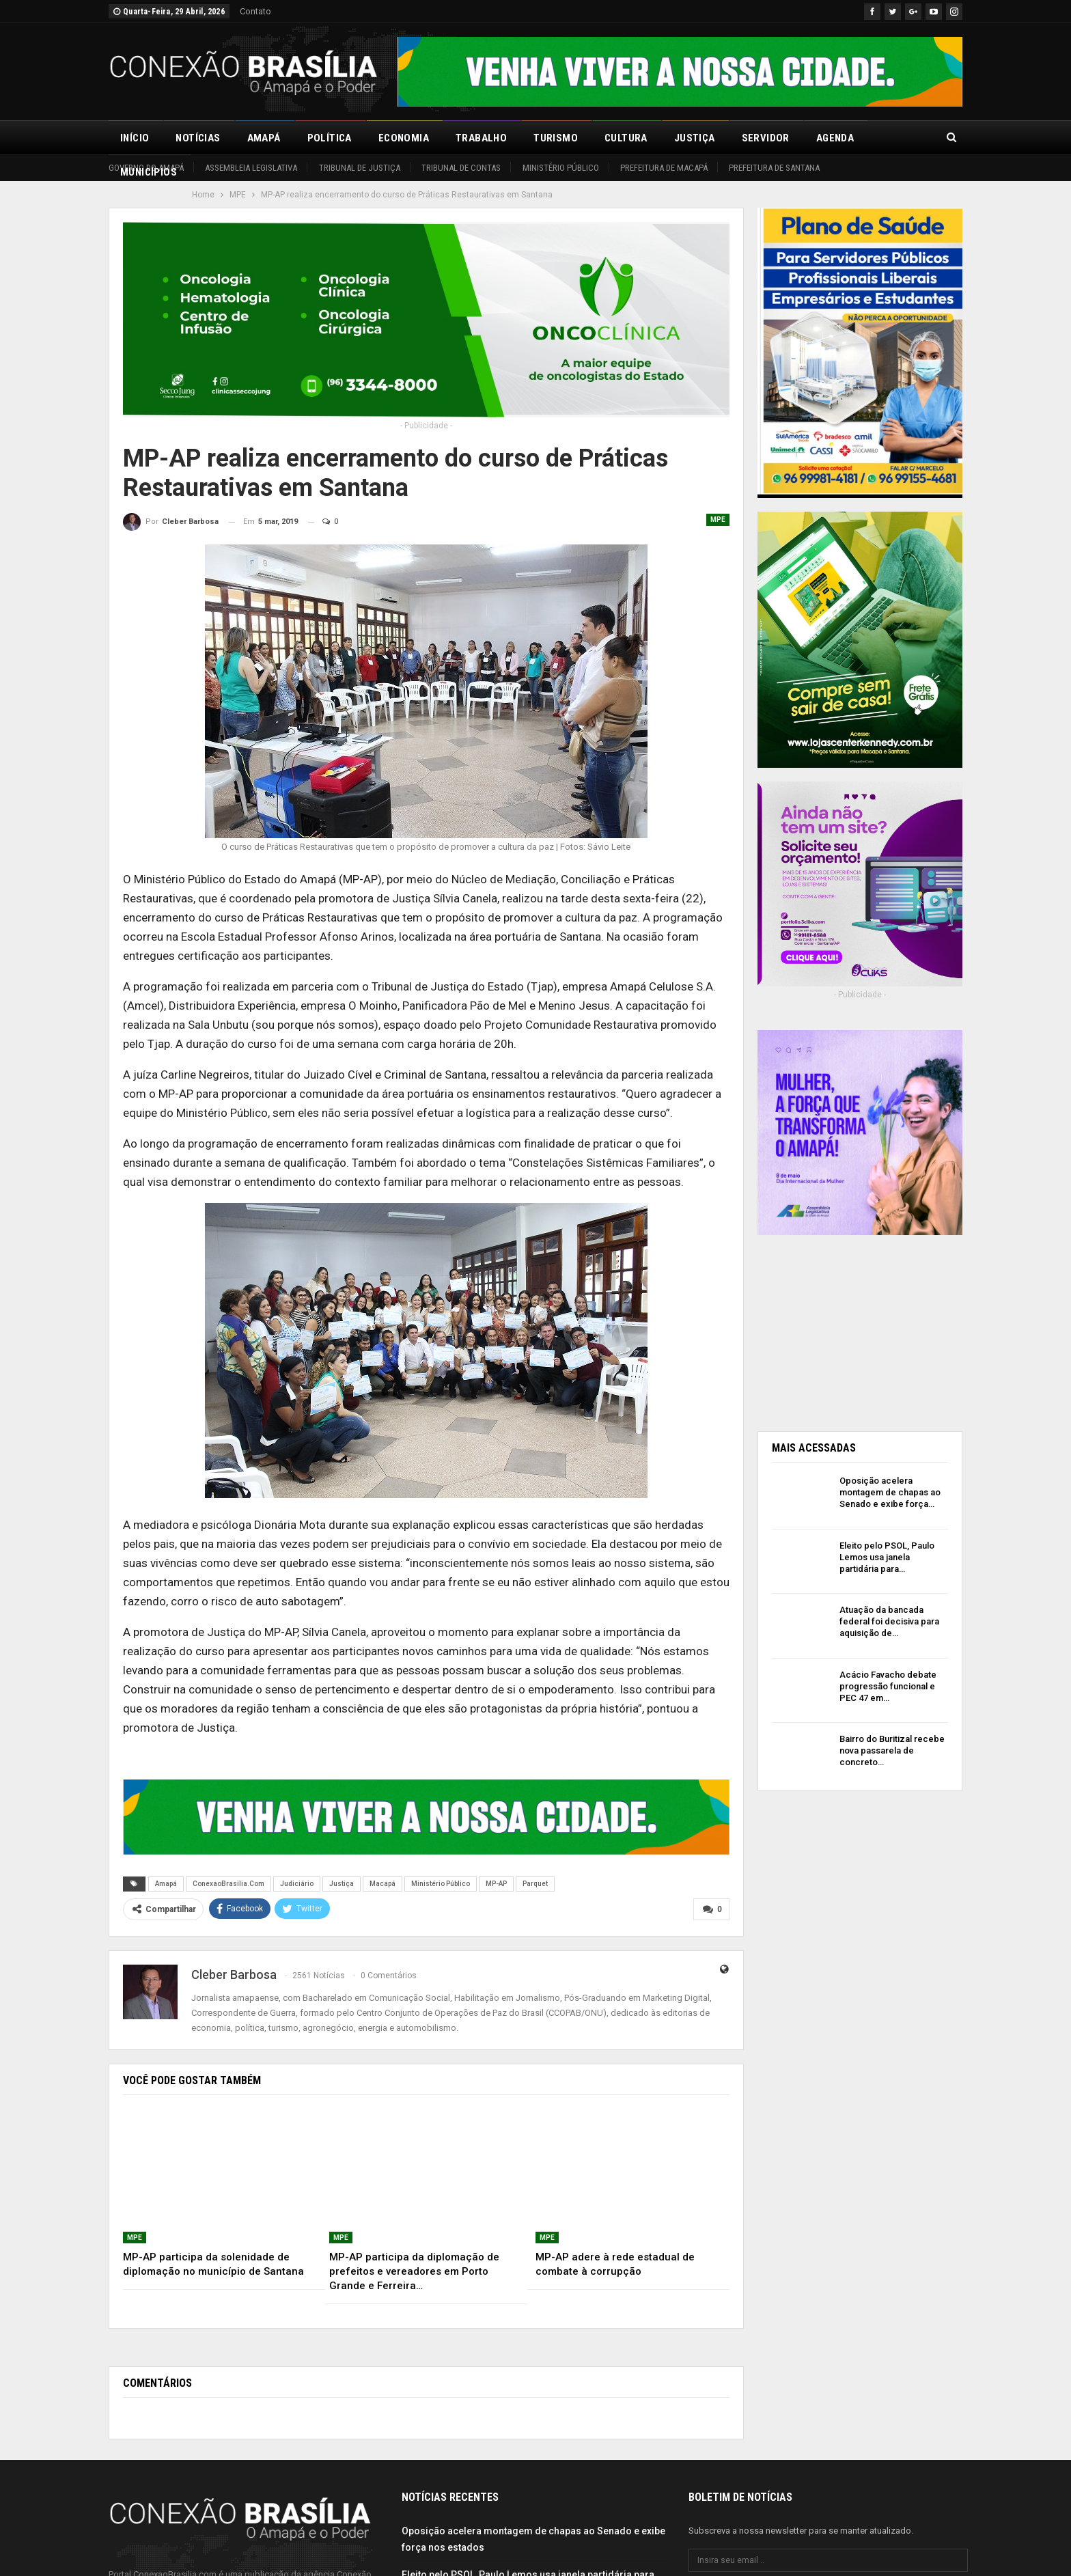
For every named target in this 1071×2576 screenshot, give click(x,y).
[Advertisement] (859, 1327)
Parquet (535, 1883)
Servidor (766, 138)
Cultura (626, 138)
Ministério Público (561, 168)
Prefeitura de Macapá (664, 168)
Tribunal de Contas (461, 168)
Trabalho (481, 138)
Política (329, 138)
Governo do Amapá (146, 168)
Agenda (835, 138)
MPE (717, 519)
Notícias (198, 138)
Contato (255, 11)
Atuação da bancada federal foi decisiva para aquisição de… (889, 1621)
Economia (403, 138)
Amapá (264, 138)
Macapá (382, 1883)
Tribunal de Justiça (359, 168)
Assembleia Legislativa (251, 168)
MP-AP (496, 1883)
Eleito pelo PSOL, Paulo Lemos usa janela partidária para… (886, 1557)
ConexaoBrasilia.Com (228, 1883)
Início (134, 138)
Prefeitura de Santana (774, 168)
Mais (892, 138)
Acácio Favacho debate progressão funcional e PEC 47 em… (887, 1686)
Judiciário (297, 1883)
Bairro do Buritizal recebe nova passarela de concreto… (892, 1750)
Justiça (694, 138)
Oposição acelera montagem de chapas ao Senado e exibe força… (890, 1492)
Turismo (555, 138)
